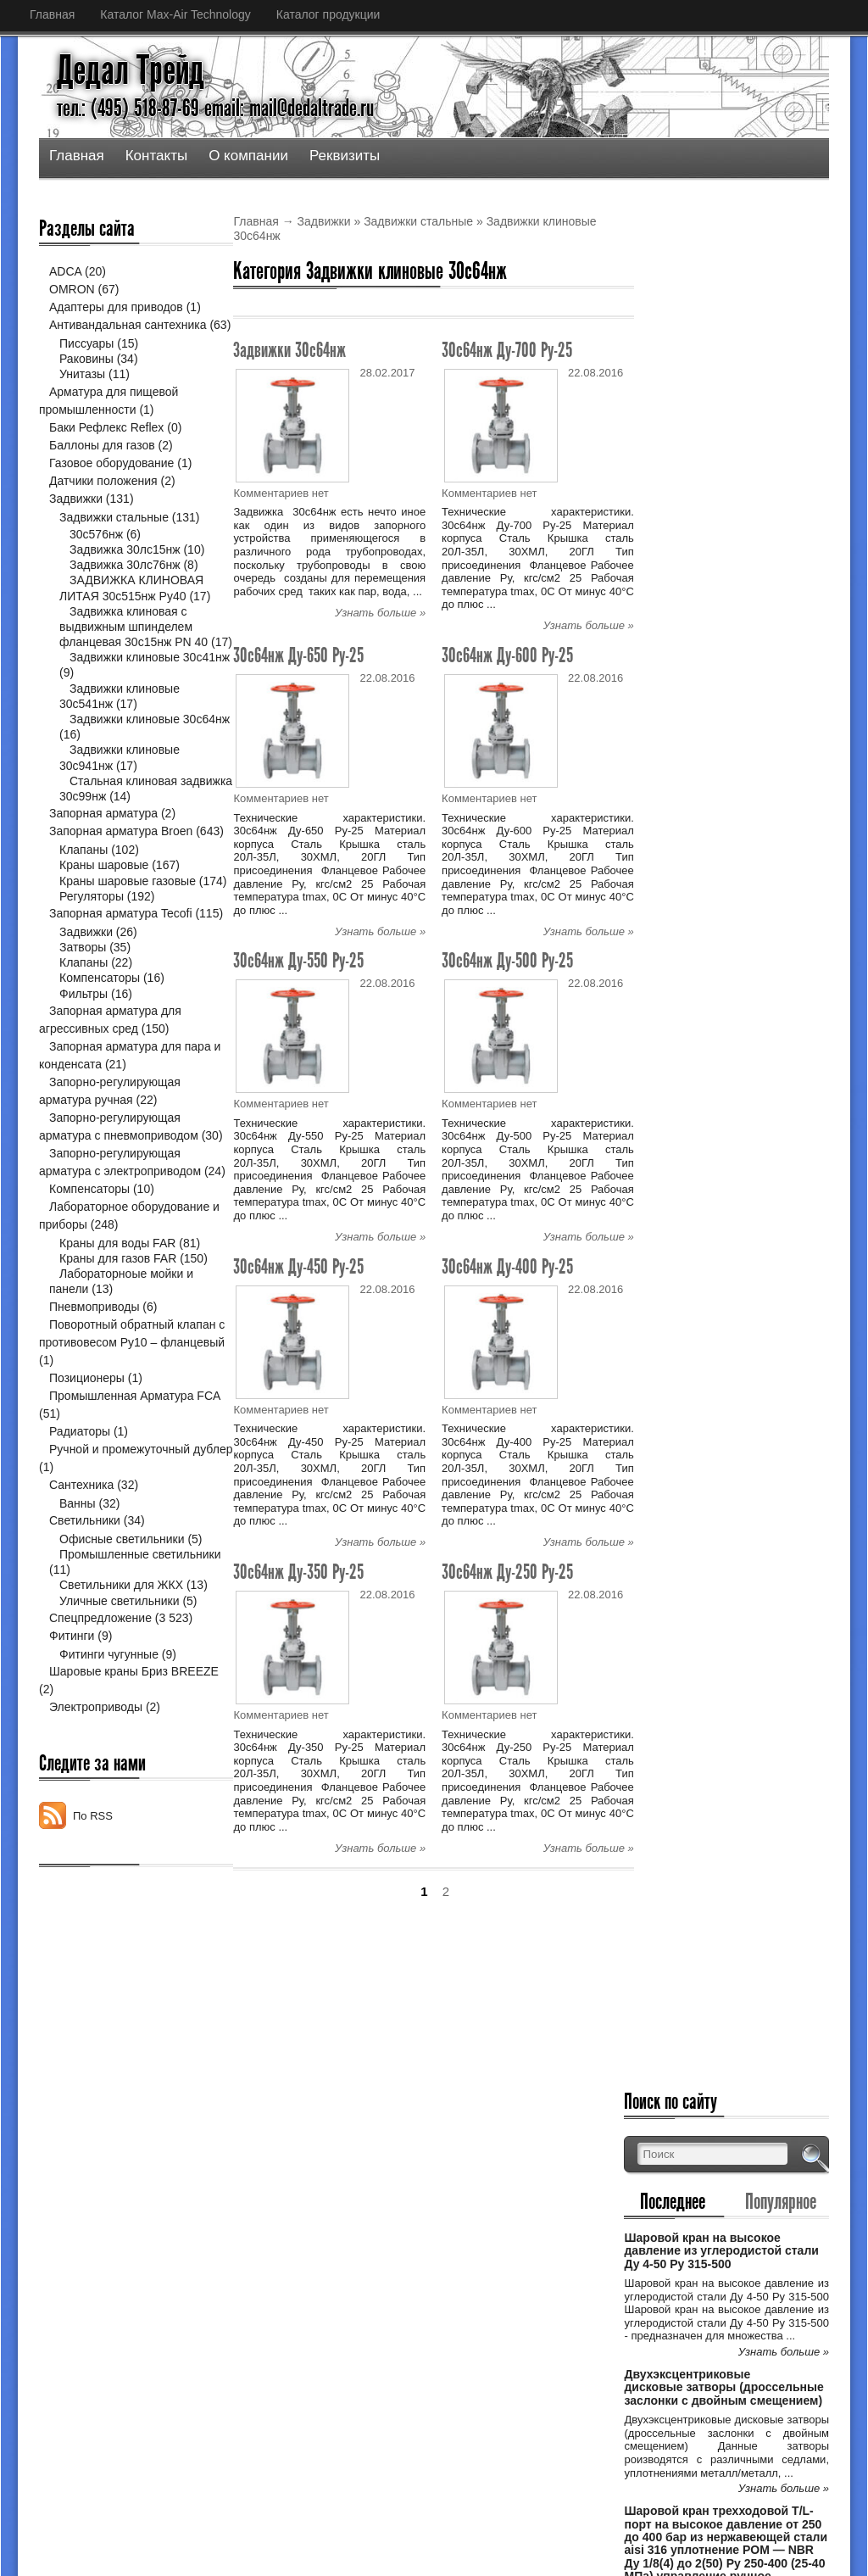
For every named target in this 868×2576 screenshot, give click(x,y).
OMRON (72, 289)
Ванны (77, 1623)
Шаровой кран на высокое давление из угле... (428, 2262)
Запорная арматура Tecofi (120, 979)
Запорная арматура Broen (120, 864)
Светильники (84, 1640)
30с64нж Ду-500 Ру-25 (507, 960)
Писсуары (86, 361)
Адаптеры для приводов (116, 307)
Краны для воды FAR (117, 1362)
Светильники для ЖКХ (121, 1705)
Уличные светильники (119, 1720)
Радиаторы (79, 1551)
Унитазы (82, 392)
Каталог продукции (328, 14)
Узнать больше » (380, 612)
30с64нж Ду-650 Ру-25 (298, 655)
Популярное (788, 328)
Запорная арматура (103, 846)
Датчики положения (103, 498)
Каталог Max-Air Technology (175, 14)
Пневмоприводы (94, 1426)
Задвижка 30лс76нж (125, 582)
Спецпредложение (100, 1737)
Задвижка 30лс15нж (125, 567)
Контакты (156, 156)
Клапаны (83, 900)
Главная (52, 14)
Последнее (696, 328)
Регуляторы (91, 962)
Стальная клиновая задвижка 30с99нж (118, 821)
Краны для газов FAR (117, 1378)
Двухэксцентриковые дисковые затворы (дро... (430, 2317)
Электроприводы (95, 1826)
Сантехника (81, 1604)
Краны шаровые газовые (127, 932)
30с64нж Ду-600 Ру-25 (507, 655)
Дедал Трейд (130, 70)
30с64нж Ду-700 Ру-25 (507, 349)
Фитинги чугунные (109, 1774)
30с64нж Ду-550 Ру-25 (298, 960)
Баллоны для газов (102, 463)
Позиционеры (87, 1497)
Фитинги (71, 1755)
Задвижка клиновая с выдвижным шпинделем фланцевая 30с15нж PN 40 (133, 644)
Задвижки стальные (418, 221)
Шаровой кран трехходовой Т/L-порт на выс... (427, 2373)
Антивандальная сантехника (128, 325)
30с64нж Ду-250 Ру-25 (507, 1571)
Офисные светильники (122, 1658)
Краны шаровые (103, 916)
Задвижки (324, 221)
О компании (248, 156)
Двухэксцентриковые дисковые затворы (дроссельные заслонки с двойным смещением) (731, 547)
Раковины (86, 376)
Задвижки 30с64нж (289, 349)
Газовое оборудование (111, 481)
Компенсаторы (99, 1062)
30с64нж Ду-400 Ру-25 (507, 1266)
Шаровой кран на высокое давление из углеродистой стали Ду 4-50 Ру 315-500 (734, 378)
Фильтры (83, 1077)
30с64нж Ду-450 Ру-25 (298, 1266)
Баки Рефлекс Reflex (106, 445)
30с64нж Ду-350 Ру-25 (298, 1571)
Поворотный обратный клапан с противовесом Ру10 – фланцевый (123, 1461)
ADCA (65, 271)
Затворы (82, 1031)
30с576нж (96, 552)
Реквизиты (344, 156)
